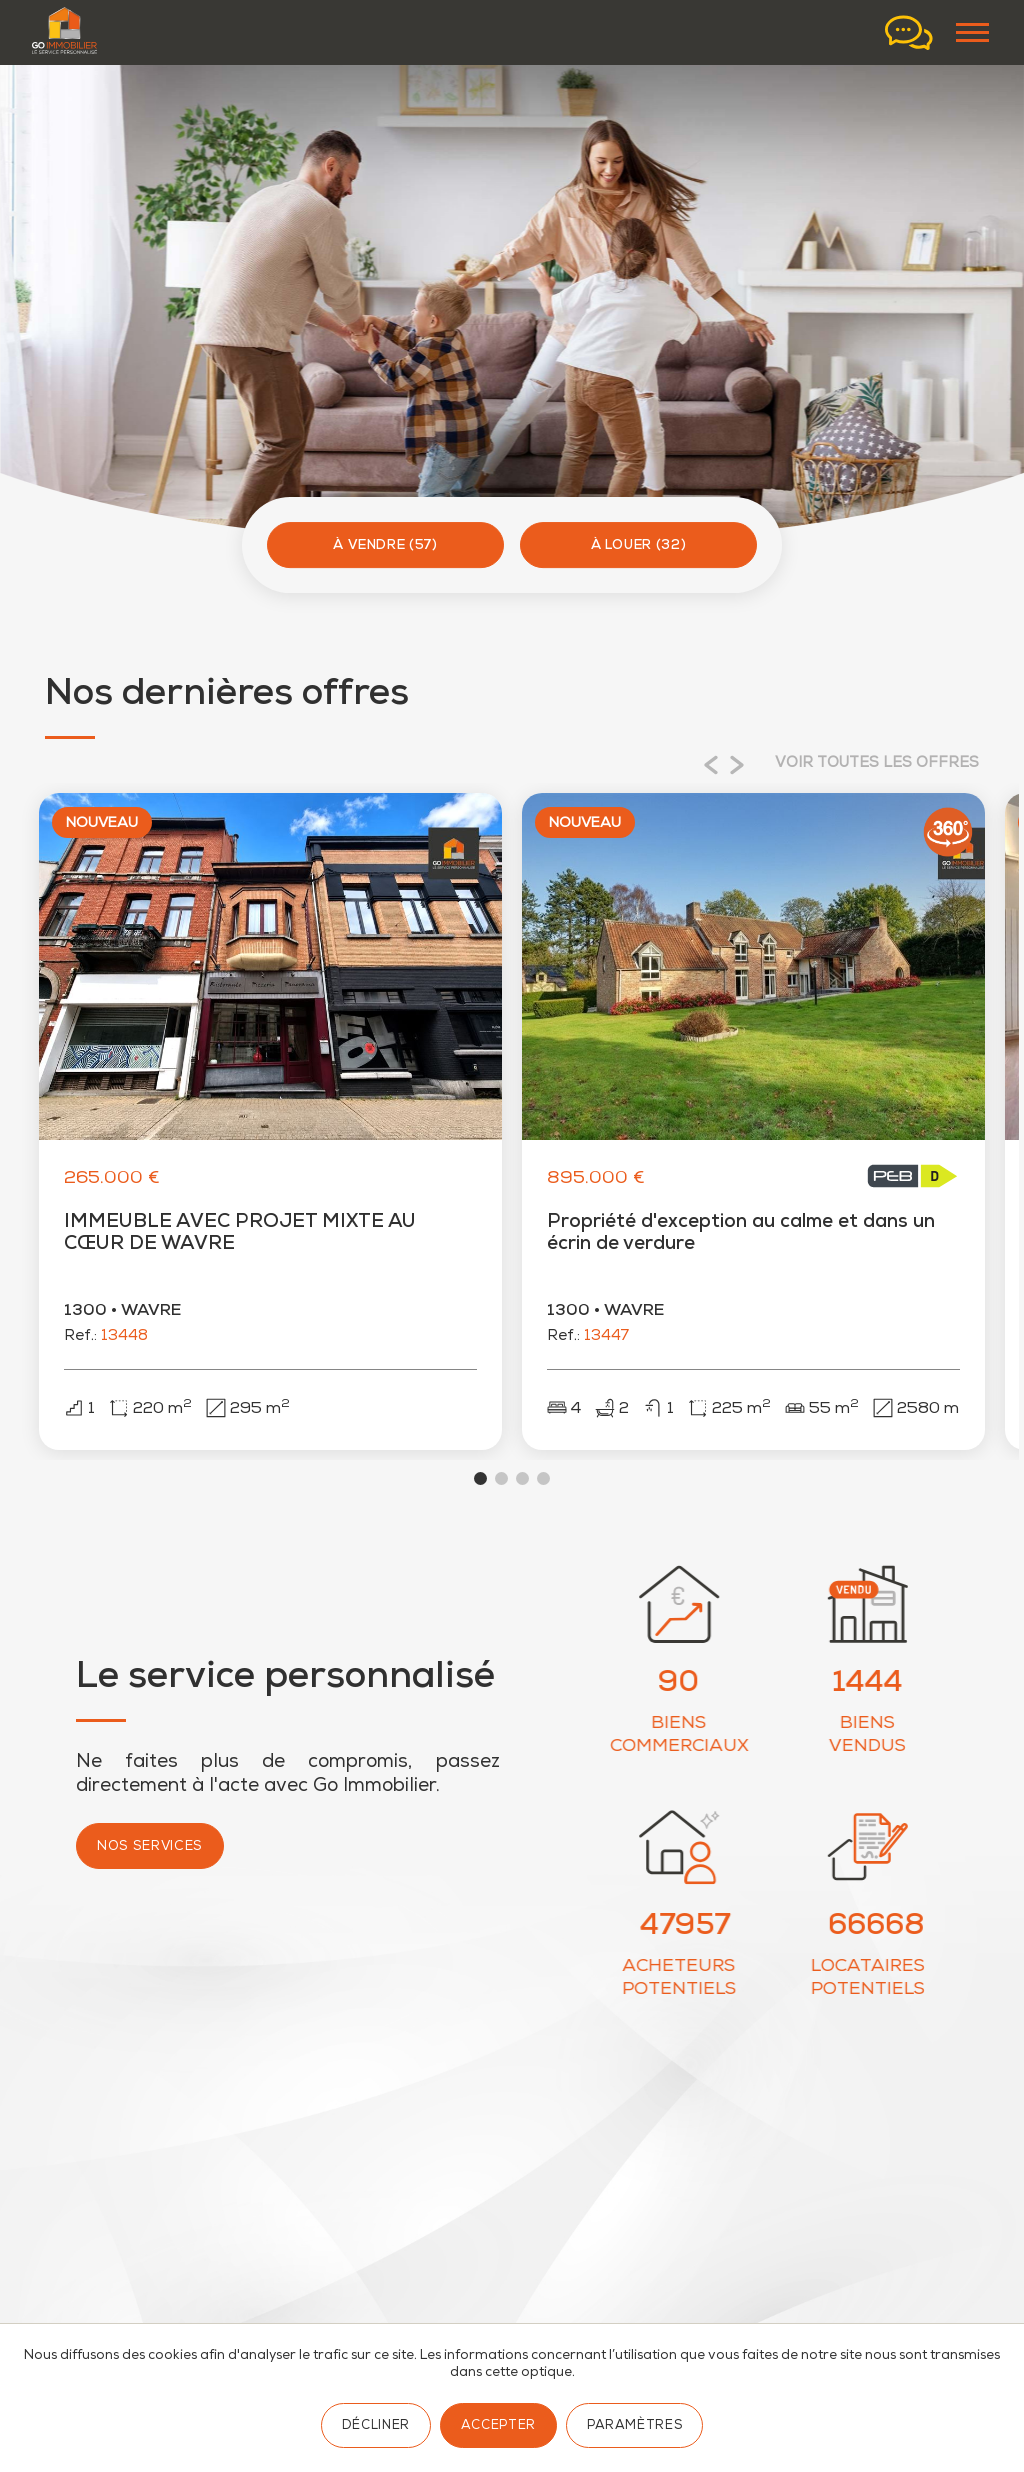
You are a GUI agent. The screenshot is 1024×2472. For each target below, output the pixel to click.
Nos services (150, 1857)
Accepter (498, 2426)
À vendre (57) (385, 546)
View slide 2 (501, 1488)
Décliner (376, 2426)
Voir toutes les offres (877, 763)
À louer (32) (639, 546)
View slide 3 (522, 1488)
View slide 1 (480, 1488)
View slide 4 (543, 1488)
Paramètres (634, 2426)
